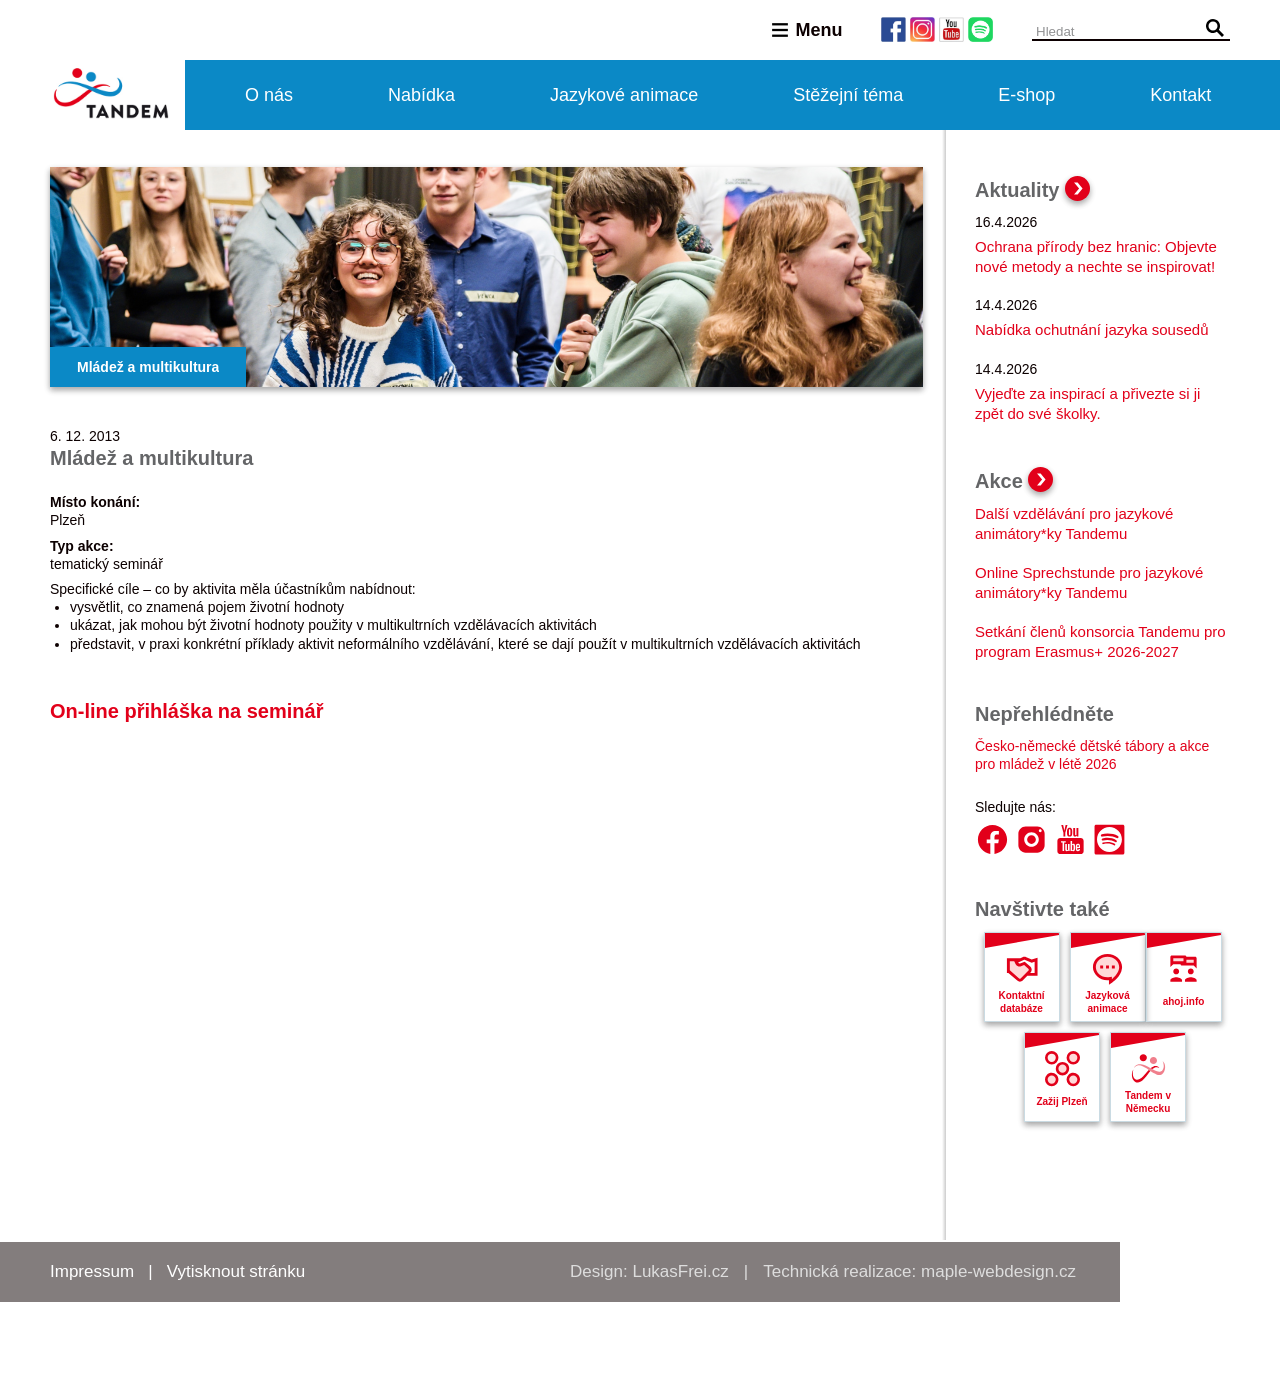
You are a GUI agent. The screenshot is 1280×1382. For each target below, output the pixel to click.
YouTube (1070, 839)
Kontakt (1180, 95)
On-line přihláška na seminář (186, 711)
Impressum (92, 1271)
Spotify (1109, 839)
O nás (269, 95)
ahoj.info (1184, 1001)
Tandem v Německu (1148, 1102)
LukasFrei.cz (680, 1271)
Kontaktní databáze (1021, 1002)
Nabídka (421, 95)
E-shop (1026, 95)
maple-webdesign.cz (998, 1271)
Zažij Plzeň (1061, 1101)
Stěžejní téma (848, 95)
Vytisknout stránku (236, 1271)
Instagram (1031, 839)
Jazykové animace (624, 95)
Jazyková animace (1107, 1002)
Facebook (992, 839)
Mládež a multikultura (148, 367)
